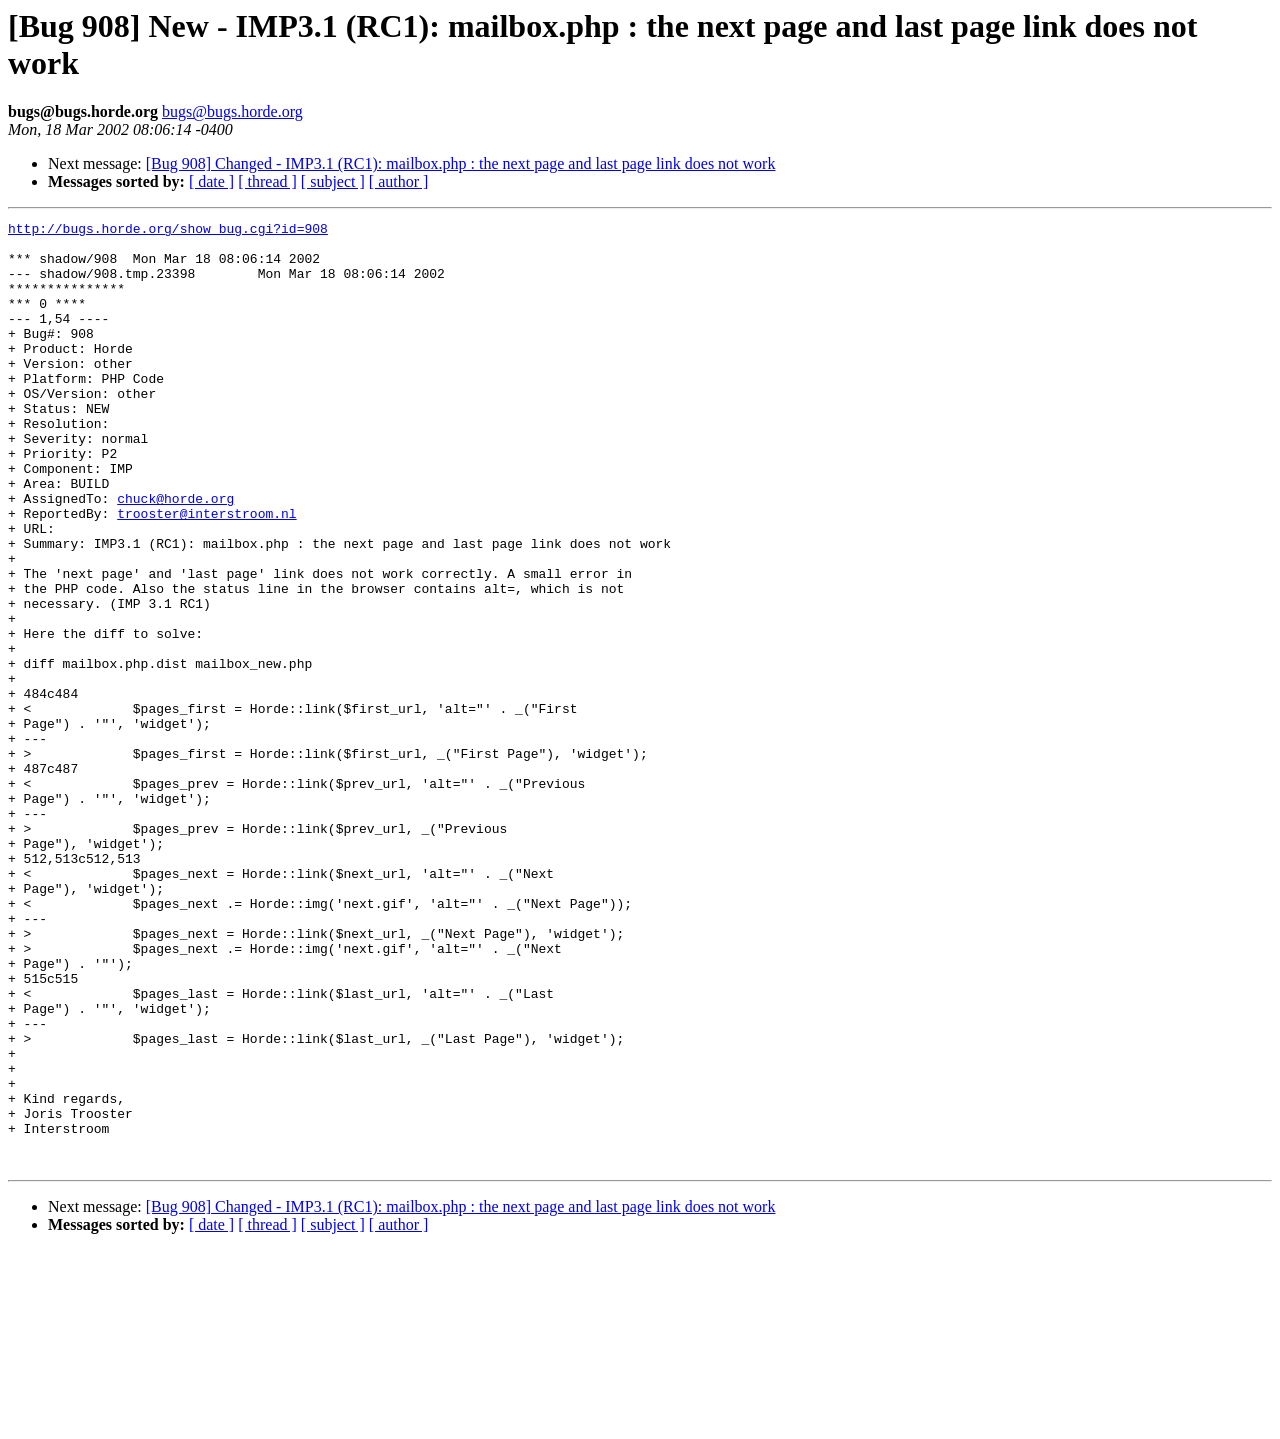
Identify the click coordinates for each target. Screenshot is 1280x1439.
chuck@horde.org (175, 555)
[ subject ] (333, 181)
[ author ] (399, 181)
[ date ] (211, 181)
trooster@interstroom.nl (206, 573)
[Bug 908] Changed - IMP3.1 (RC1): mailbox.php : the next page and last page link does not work (461, 163)
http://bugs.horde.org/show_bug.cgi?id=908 (168, 231)
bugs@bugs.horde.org (232, 111)
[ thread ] (267, 181)
